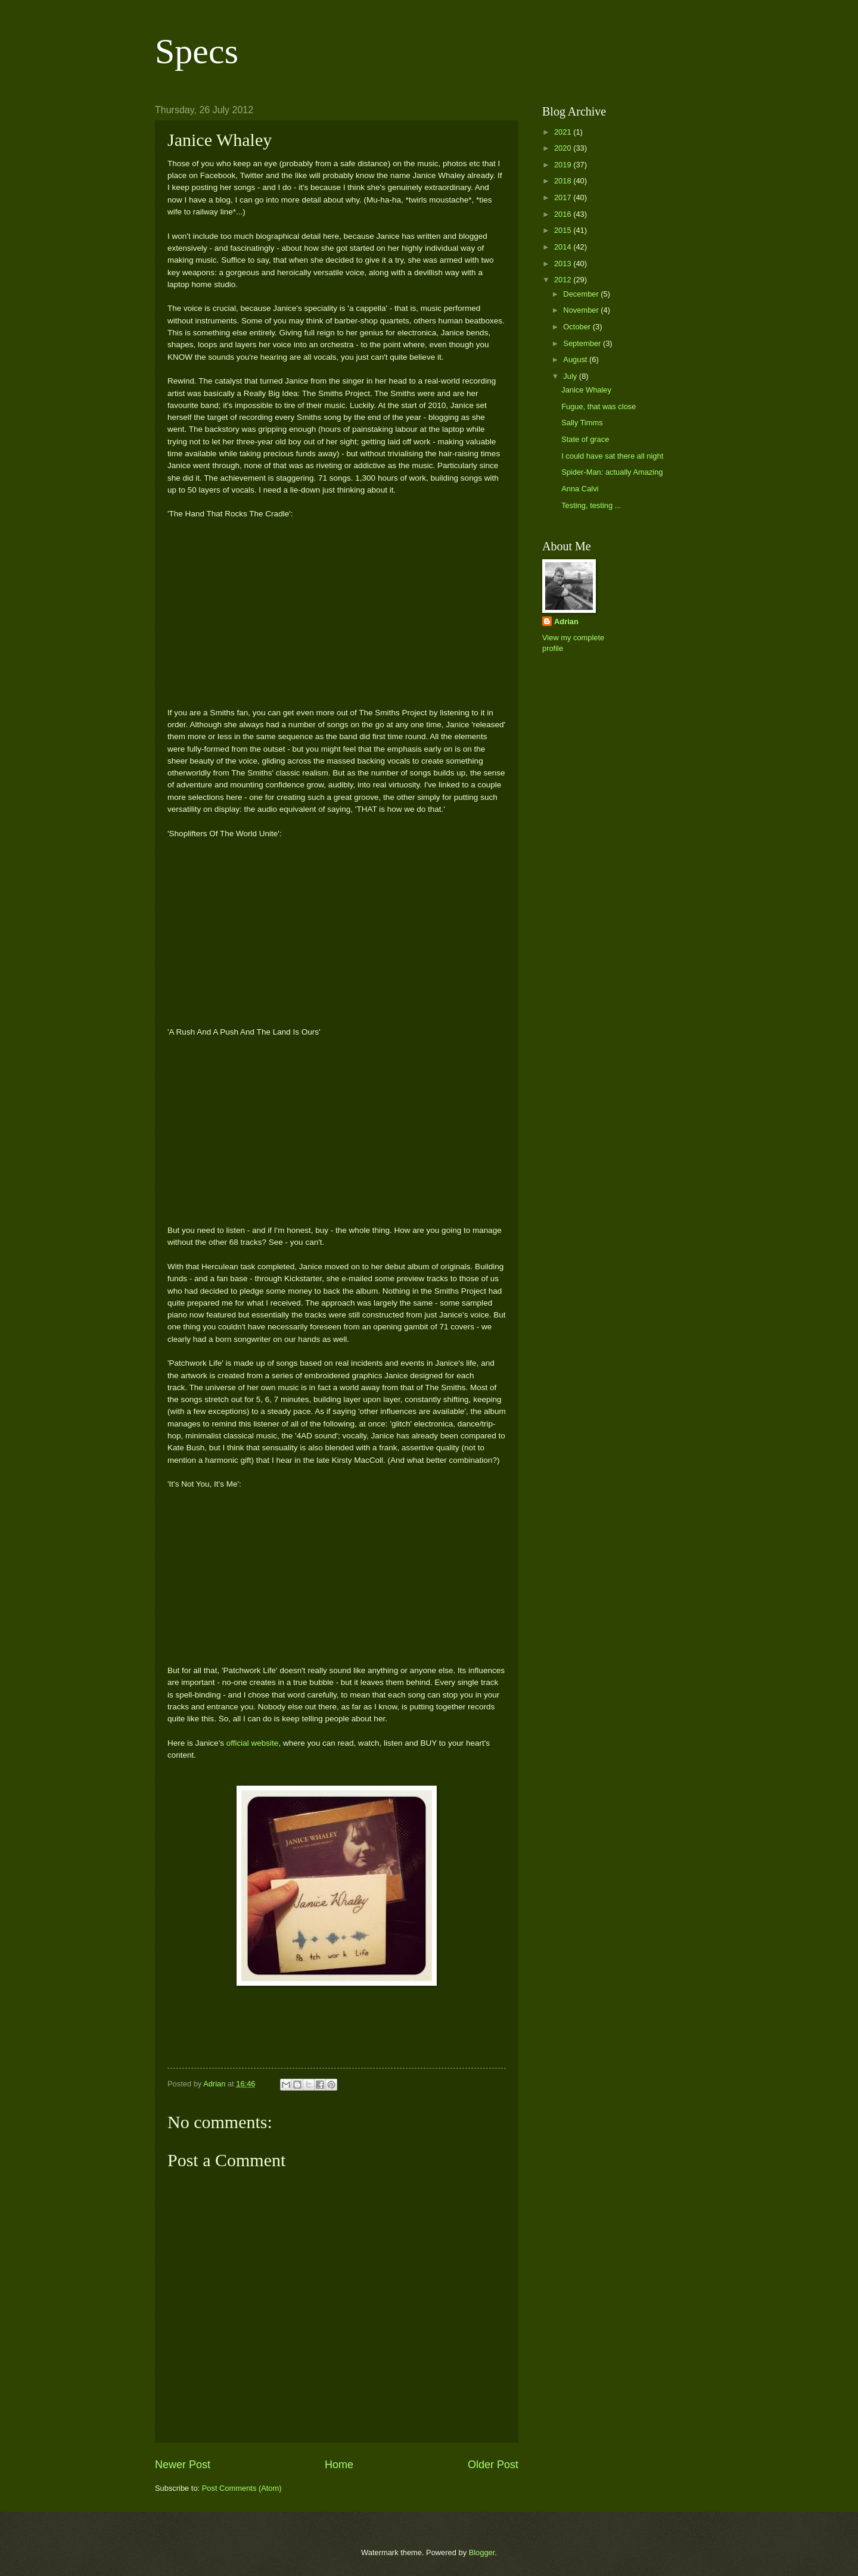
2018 (563, 180)
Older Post (493, 2465)
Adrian (566, 621)
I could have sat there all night (612, 455)
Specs (196, 51)
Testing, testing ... (591, 505)
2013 (563, 263)
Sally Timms (581, 422)
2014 (563, 246)
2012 (563, 279)
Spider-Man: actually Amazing (612, 472)
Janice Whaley (586, 389)
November (582, 310)
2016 (563, 214)
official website (252, 1743)
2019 (563, 164)
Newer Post (182, 2465)
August (576, 359)
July (571, 376)
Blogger (482, 2552)
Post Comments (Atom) (242, 2488)
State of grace (585, 439)
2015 (563, 230)
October (577, 326)
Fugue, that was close (598, 406)
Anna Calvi (579, 488)
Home (339, 2465)
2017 (563, 197)
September (583, 343)
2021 (563, 131)
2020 (563, 148)
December (582, 293)
